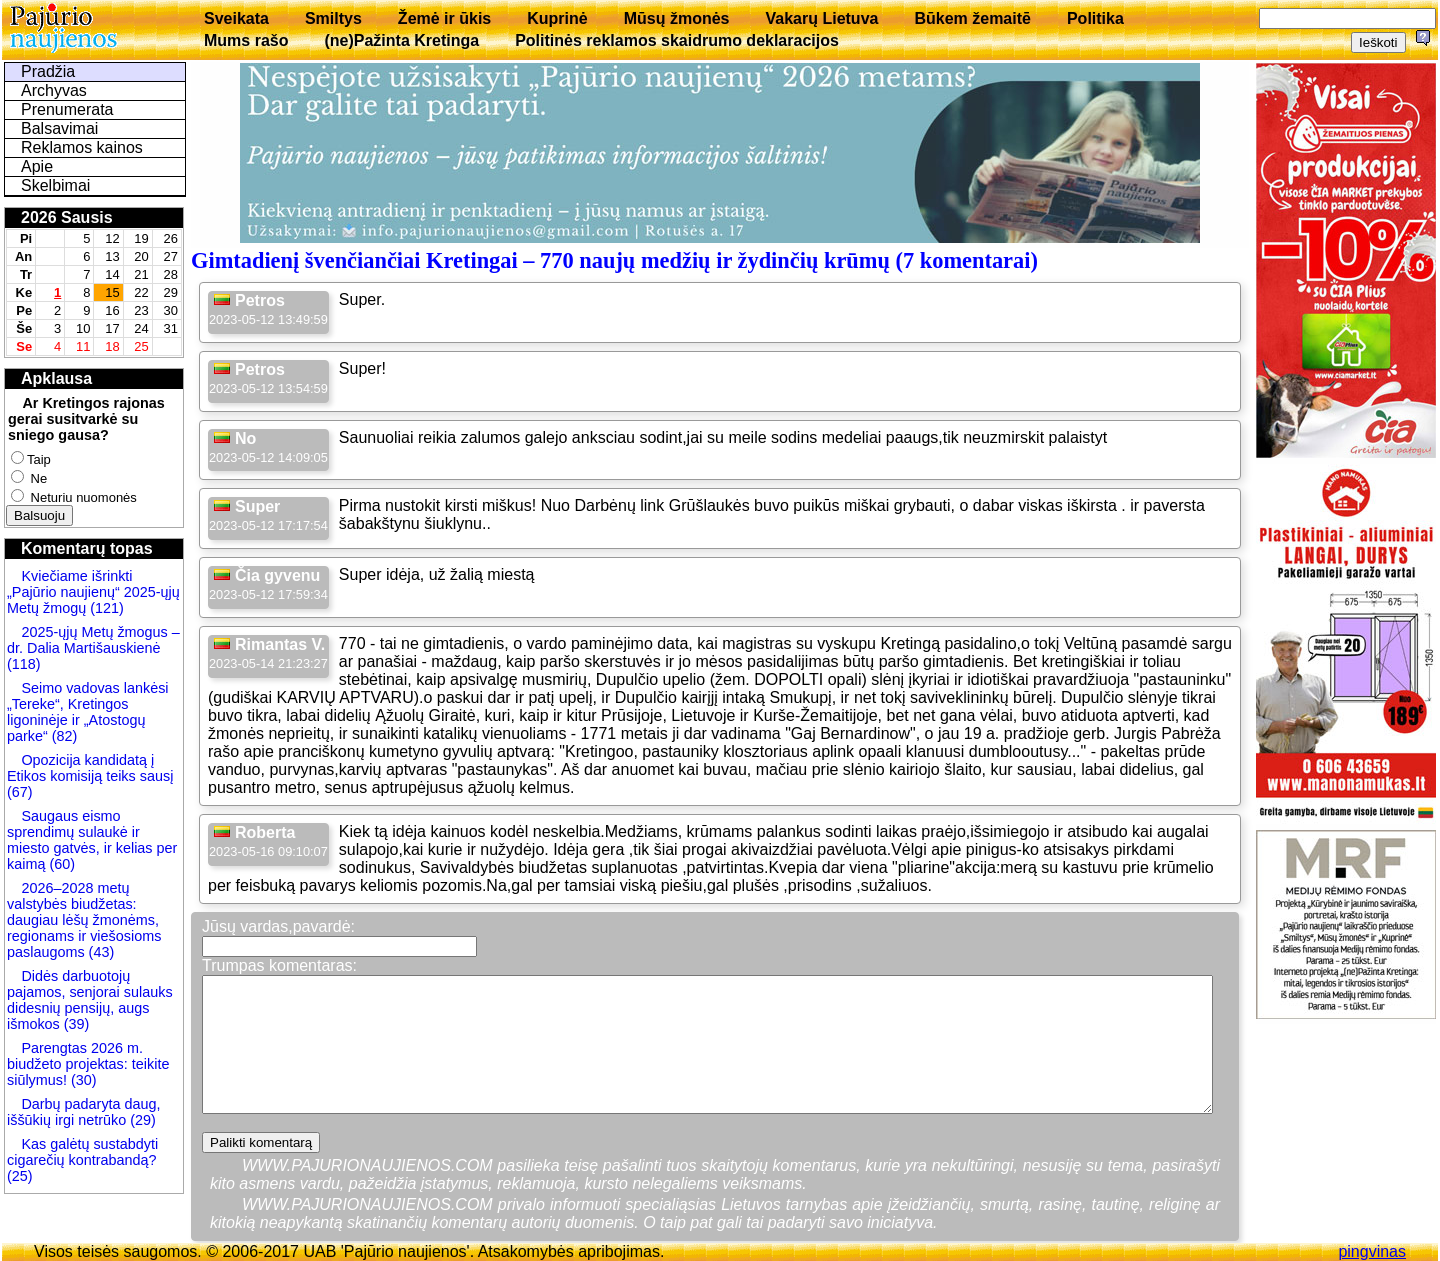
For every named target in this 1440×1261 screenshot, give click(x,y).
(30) (82, 1080)
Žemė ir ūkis (444, 18)
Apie (37, 166)
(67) (20, 792)
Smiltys (333, 18)
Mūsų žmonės (677, 18)
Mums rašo (246, 40)
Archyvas (54, 90)
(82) (65, 736)
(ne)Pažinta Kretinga (401, 40)
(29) (141, 1120)
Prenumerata (67, 109)
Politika (1095, 18)
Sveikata (236, 18)
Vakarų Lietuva (821, 18)
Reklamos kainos (82, 147)
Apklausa (56, 378)
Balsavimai (59, 128)
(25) (20, 1176)
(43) (100, 952)
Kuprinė (557, 18)
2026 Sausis (67, 217)
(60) (60, 864)
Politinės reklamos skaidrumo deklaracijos (677, 40)
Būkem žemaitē (972, 18)
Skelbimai (55, 185)
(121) (107, 608)
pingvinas (1372, 1251)
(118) (24, 664)
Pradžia (48, 71)
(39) (75, 1024)
